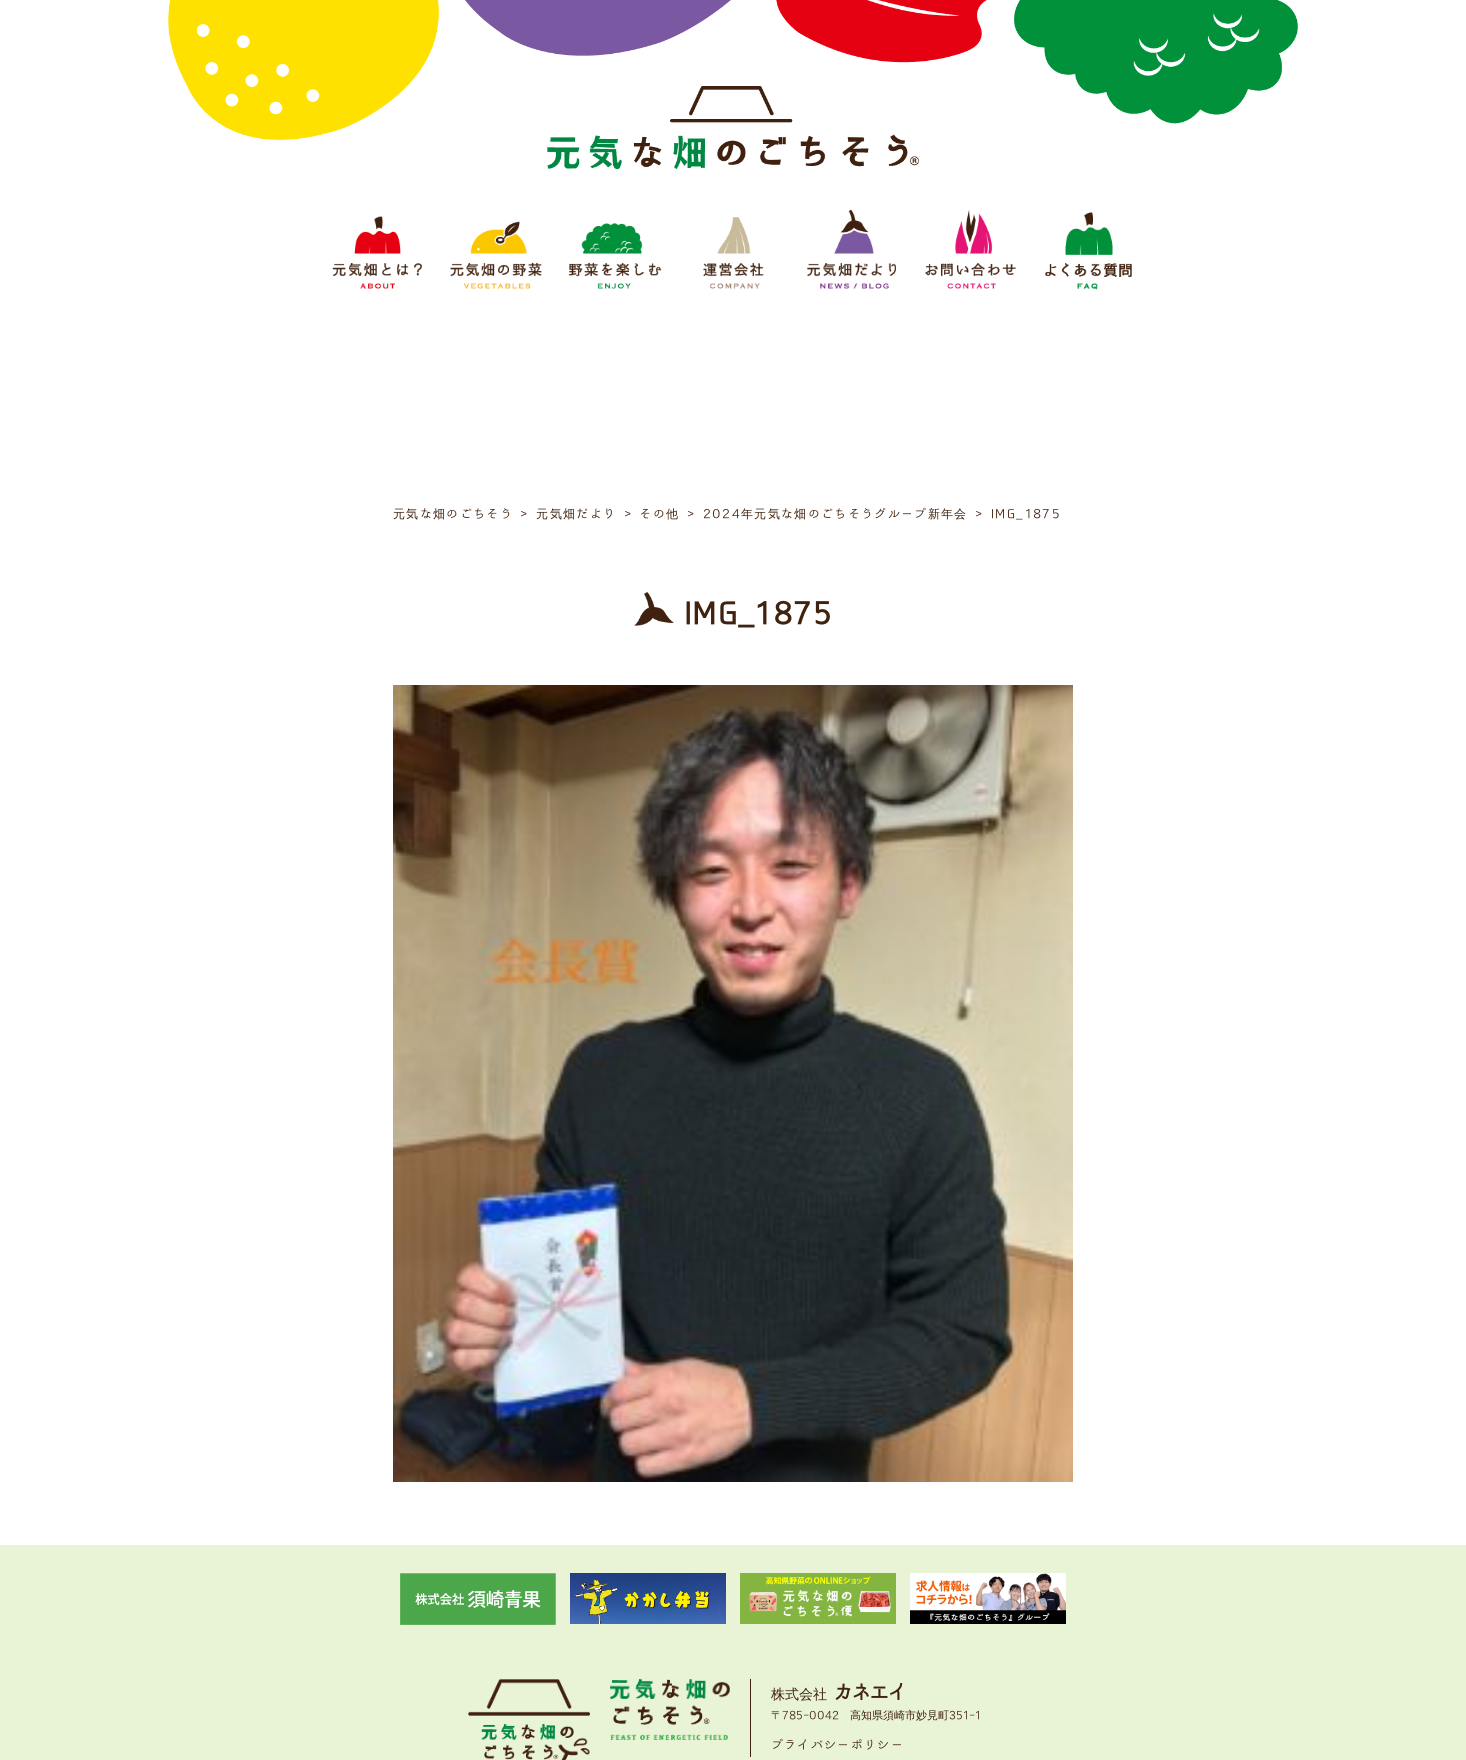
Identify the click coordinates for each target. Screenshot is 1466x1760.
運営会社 (739, 1622)
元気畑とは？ (469, 1622)
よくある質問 (997, 1622)
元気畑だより (817, 1622)
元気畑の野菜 (559, 1622)
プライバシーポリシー (838, 1559)
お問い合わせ (907, 1622)
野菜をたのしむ (655, 1622)
